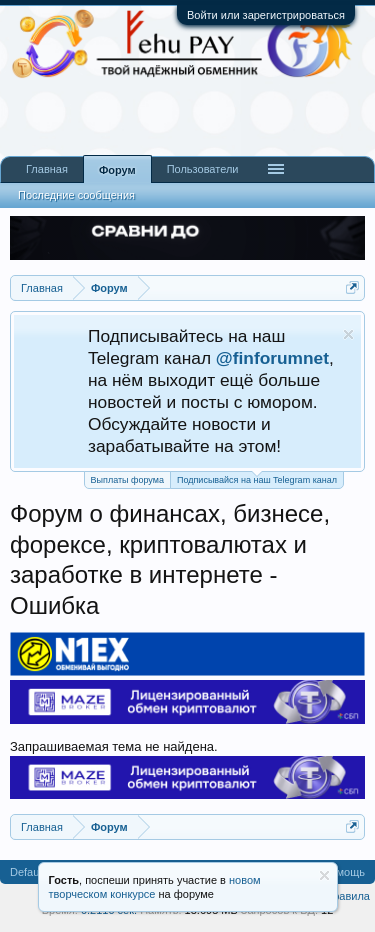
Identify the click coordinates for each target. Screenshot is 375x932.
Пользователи (203, 169)
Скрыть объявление (348, 334)
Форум (117, 170)
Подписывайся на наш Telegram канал (257, 478)
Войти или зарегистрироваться (266, 15)
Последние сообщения (76, 195)
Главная (47, 169)
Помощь (344, 872)
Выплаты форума (127, 480)
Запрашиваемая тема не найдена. (114, 746)
